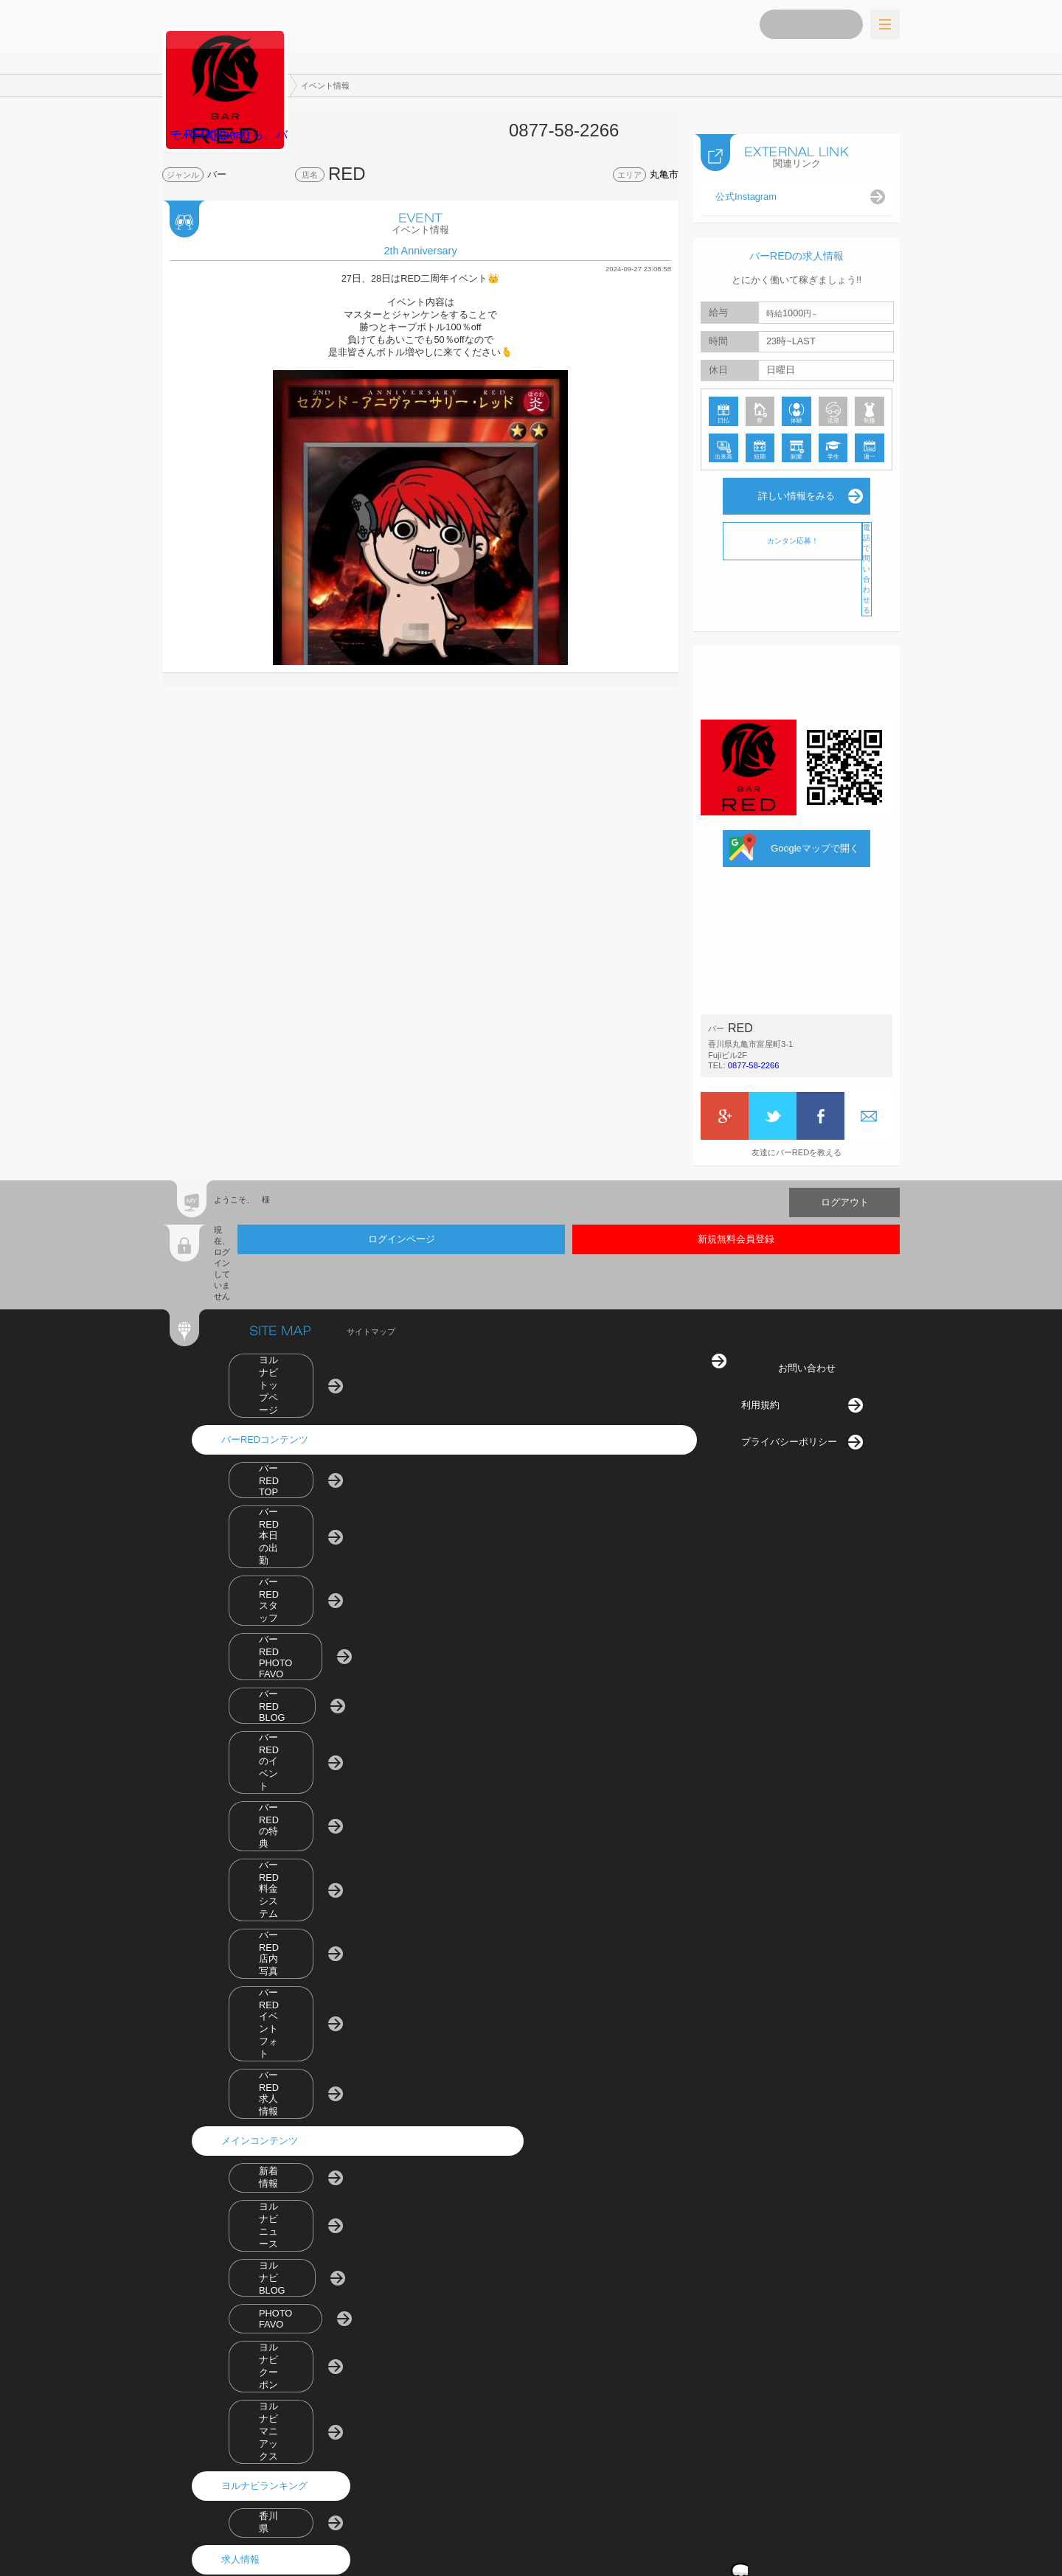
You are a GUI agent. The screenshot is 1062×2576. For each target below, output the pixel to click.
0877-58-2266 (754, 1050)
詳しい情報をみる (796, 481)
